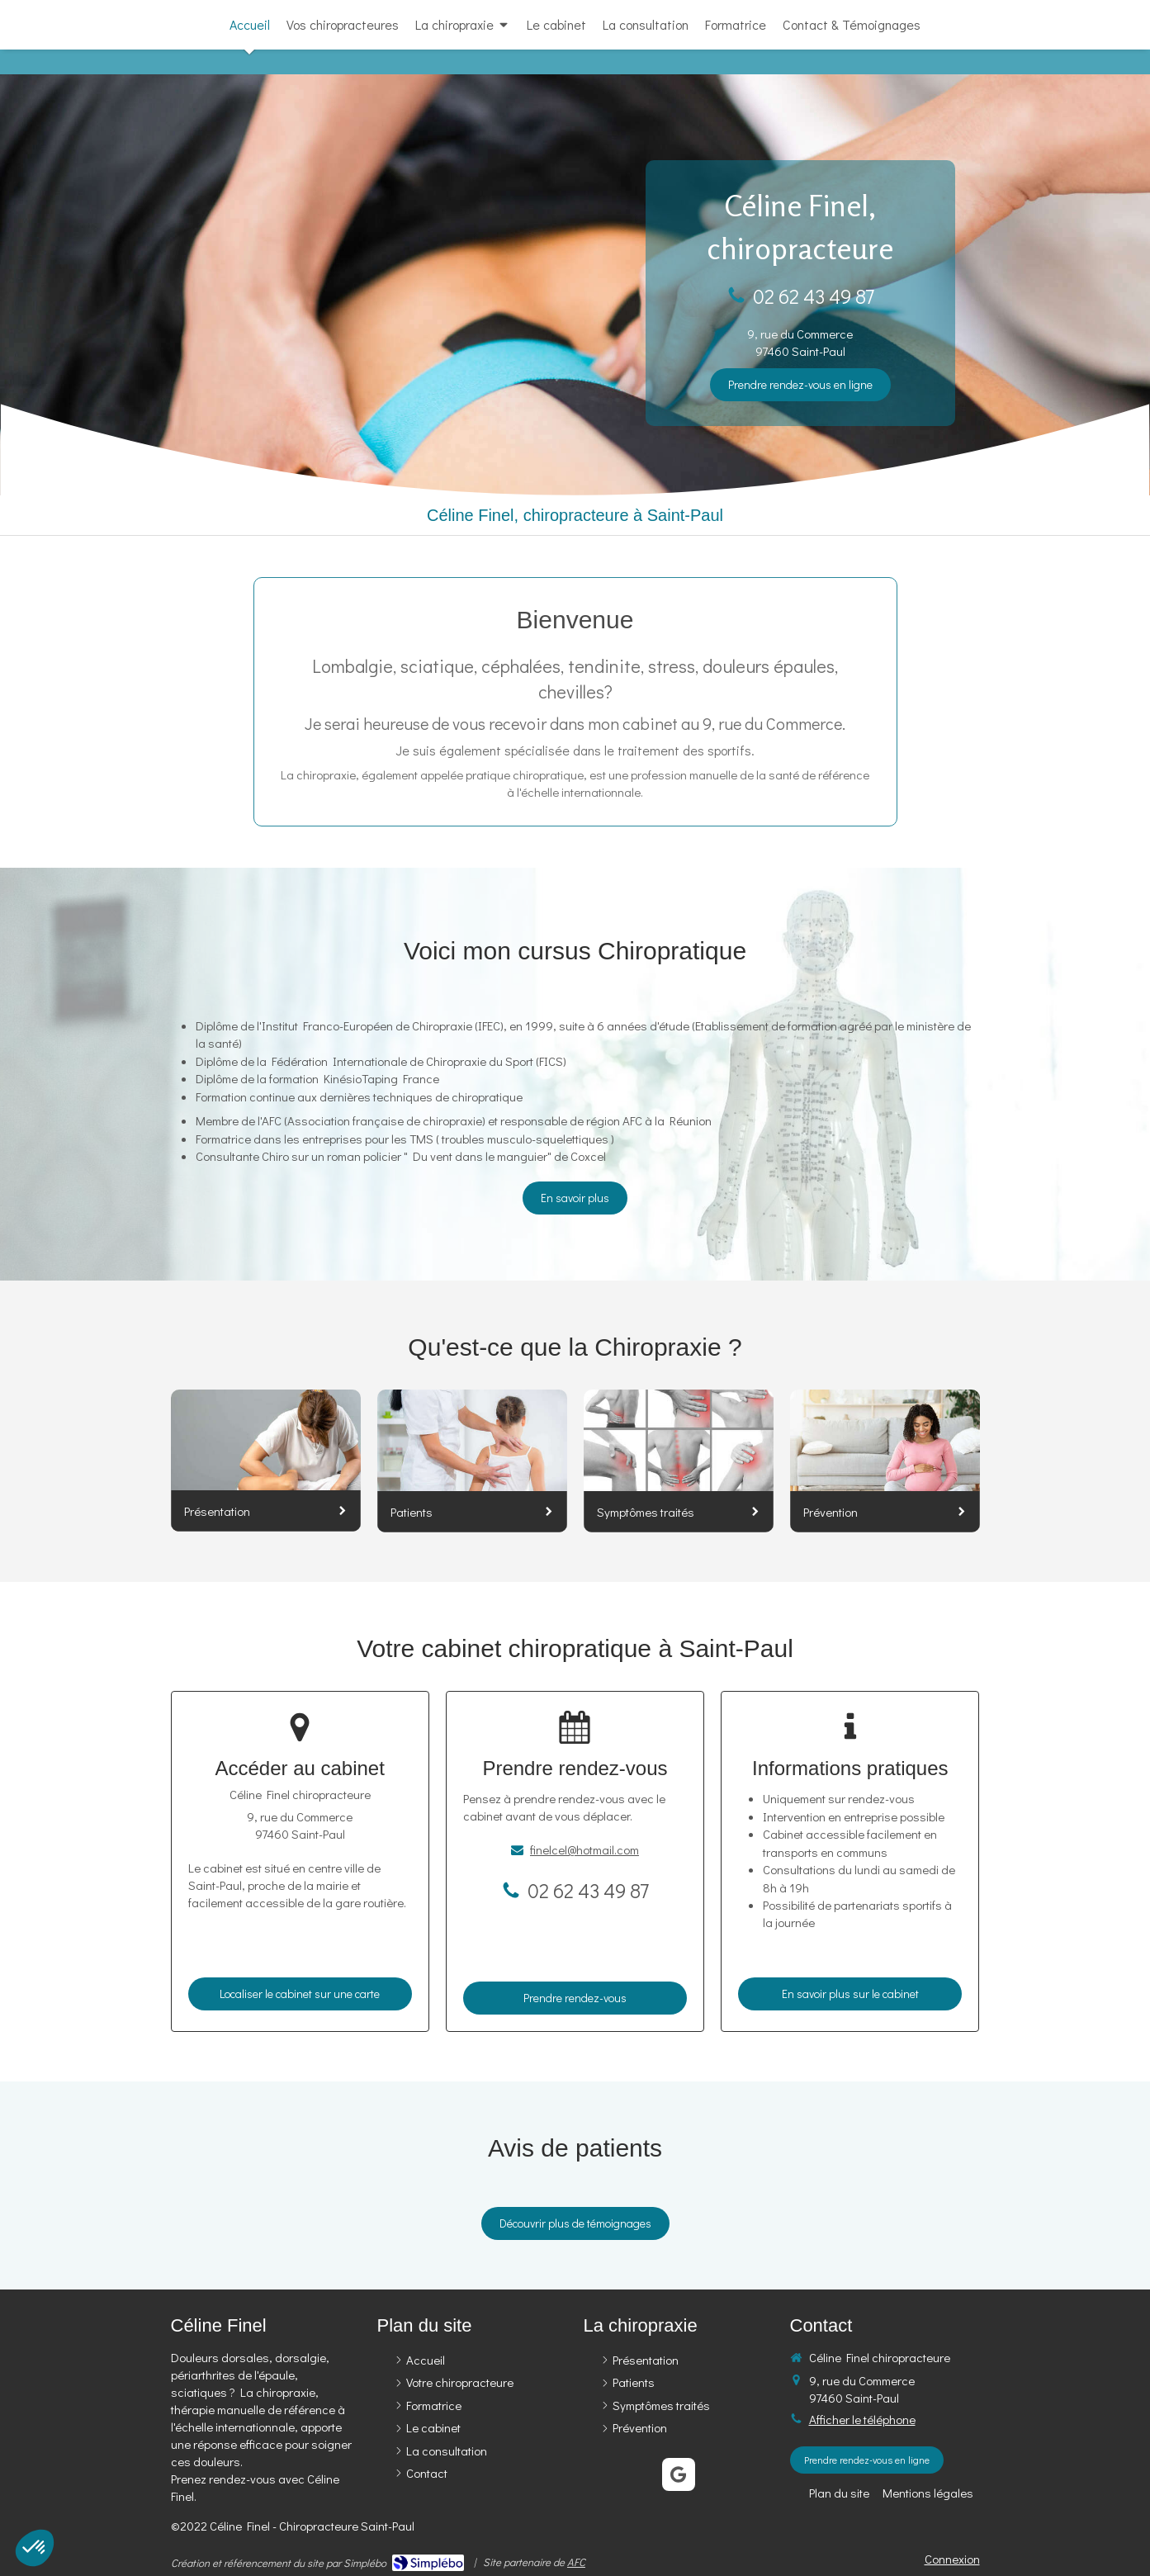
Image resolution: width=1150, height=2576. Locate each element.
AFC (576, 2562)
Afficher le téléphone (862, 2419)
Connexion (952, 2558)
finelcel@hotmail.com (584, 1849)
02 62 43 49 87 (813, 296)
